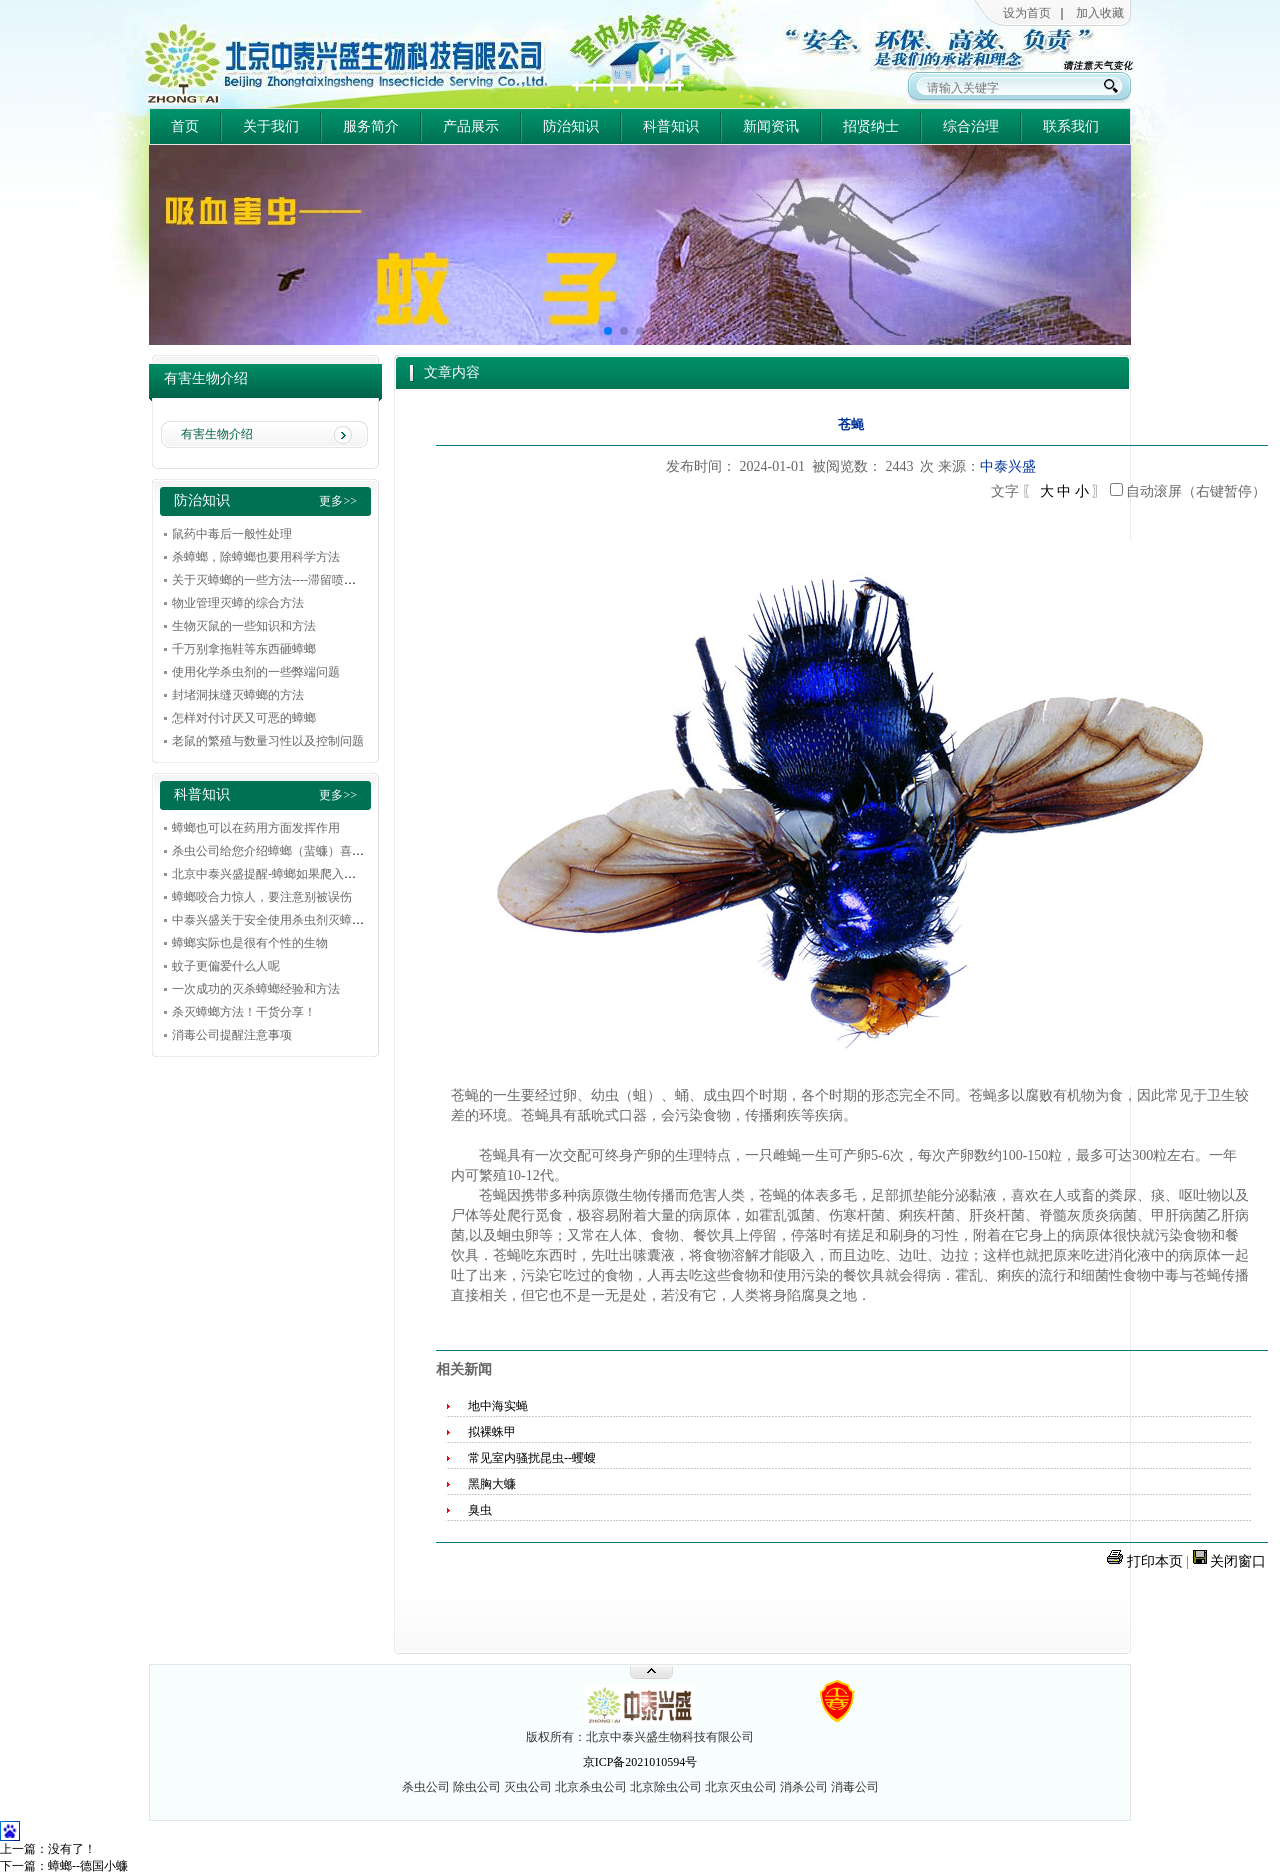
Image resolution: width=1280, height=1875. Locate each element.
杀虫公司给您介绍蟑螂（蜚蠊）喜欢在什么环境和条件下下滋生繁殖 (352, 851)
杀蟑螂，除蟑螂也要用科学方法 (256, 557)
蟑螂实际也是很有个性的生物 (250, 943)
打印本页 (1155, 1561)
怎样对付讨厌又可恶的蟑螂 (244, 718)
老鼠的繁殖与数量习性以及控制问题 (268, 741)
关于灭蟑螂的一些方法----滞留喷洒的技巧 (282, 580)
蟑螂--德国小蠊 (88, 1866)
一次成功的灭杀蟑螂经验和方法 (256, 989)
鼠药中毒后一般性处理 (232, 534)
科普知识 (671, 126)
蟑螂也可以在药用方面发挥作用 (256, 828)
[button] (608, 331)
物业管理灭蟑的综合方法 (238, 603)
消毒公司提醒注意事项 (232, 1035)
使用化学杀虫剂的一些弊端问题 (256, 672)
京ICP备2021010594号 (640, 1762)
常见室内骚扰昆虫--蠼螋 (532, 1458)
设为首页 (1027, 13)
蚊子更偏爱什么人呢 (226, 966)
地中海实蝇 (498, 1406)
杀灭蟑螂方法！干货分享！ (244, 1012)
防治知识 (571, 126)
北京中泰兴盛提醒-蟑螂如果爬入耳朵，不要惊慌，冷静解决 (330, 874)
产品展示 (471, 126)
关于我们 (271, 126)
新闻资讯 (771, 126)
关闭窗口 (1238, 1561)
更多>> (338, 501)
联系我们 (1071, 126)
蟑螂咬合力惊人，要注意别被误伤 (262, 897)
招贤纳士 (871, 126)
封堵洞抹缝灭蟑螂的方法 (238, 695)
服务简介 (371, 126)
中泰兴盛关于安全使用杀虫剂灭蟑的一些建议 (292, 920)
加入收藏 (1100, 13)
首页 (185, 126)
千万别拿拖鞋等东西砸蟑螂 (244, 649)
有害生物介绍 (217, 434)
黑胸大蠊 (492, 1484)
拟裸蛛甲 (492, 1432)
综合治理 (971, 126)
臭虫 (480, 1510)
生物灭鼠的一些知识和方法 (244, 626)
